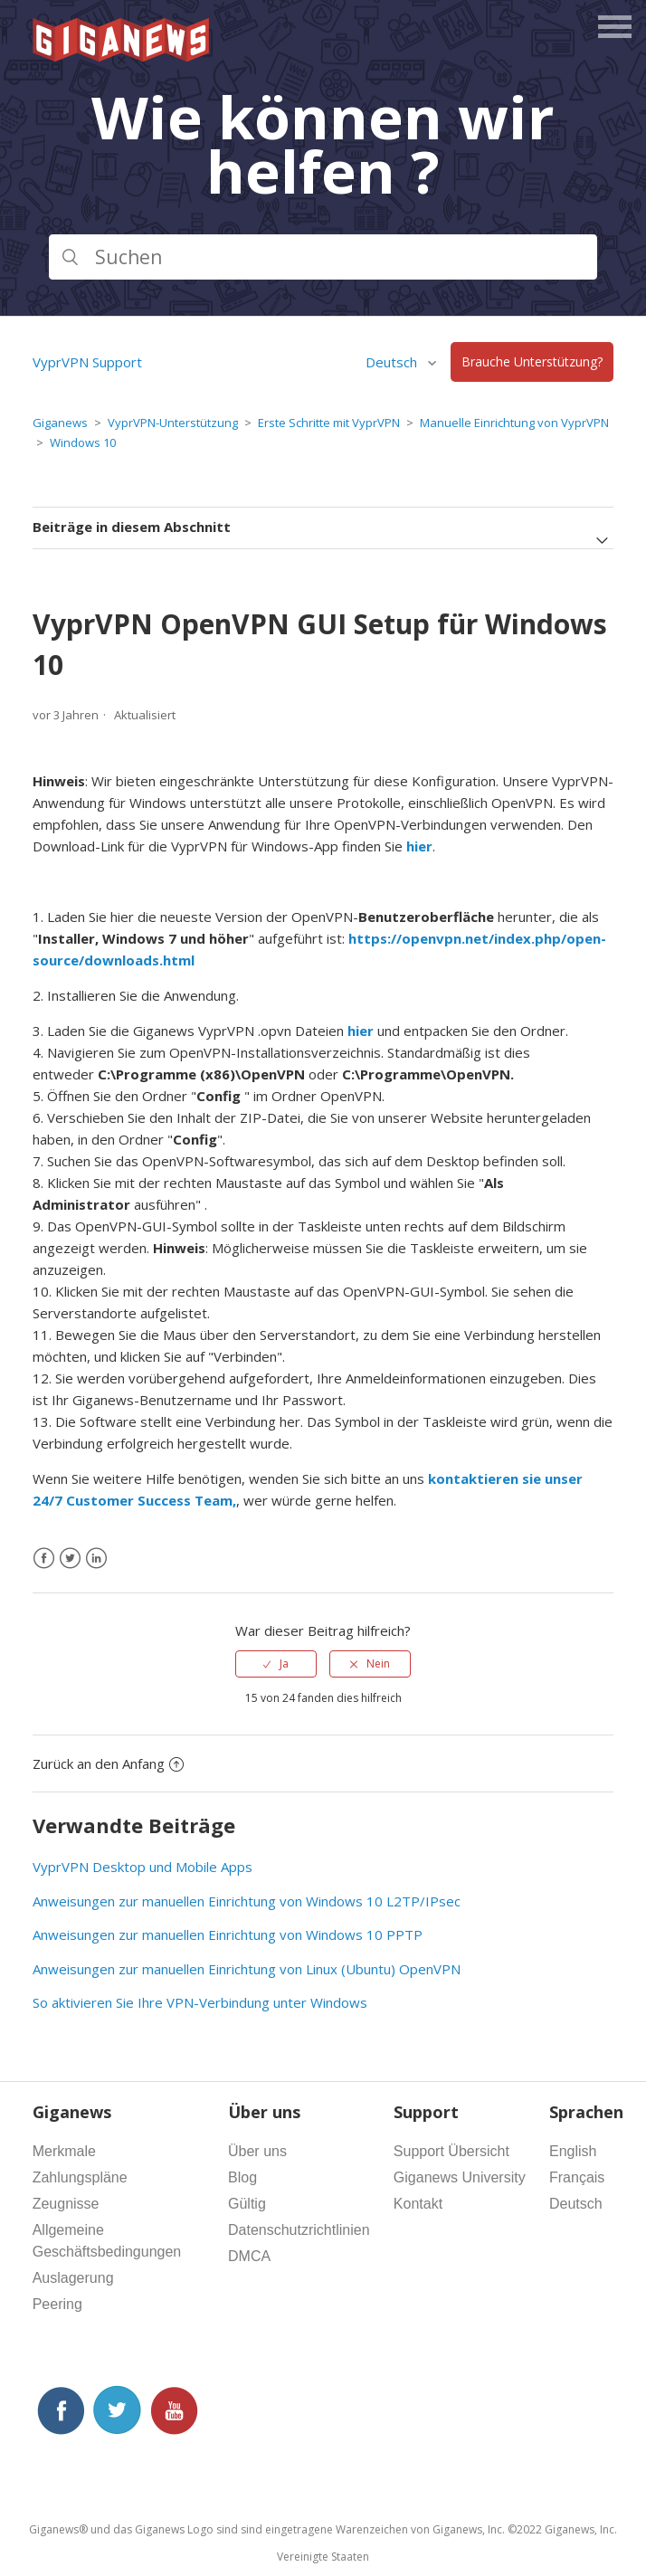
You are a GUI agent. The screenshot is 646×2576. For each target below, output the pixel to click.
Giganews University (460, 2177)
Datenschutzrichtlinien (299, 2230)
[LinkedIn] (96, 1558)
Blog (242, 2177)
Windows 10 (83, 442)
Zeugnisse (66, 2203)
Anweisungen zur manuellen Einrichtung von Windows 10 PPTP (228, 1934)
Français (576, 2177)
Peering (57, 2304)
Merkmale (64, 2151)
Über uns (257, 2151)
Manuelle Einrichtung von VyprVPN (514, 422)
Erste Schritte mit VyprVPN (329, 422)
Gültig (247, 2203)
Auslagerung (73, 2278)
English (572, 2151)
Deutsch (393, 362)
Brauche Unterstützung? (532, 362)
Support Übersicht (451, 2151)
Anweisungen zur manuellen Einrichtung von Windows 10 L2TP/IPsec (247, 1901)
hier (360, 1031)
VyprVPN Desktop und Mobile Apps (142, 1867)
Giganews (60, 422)
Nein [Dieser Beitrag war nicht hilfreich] (378, 1663)
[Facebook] (44, 1558)
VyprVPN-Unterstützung (173, 422)
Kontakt (418, 2203)
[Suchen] (323, 257)
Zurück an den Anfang (108, 1763)
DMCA (249, 2256)
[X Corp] (70, 1558)
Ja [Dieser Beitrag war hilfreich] (284, 1663)
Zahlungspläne (80, 2177)
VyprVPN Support (87, 362)
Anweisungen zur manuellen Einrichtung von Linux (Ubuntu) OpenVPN (247, 1969)
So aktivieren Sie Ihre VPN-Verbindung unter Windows (200, 2002)
